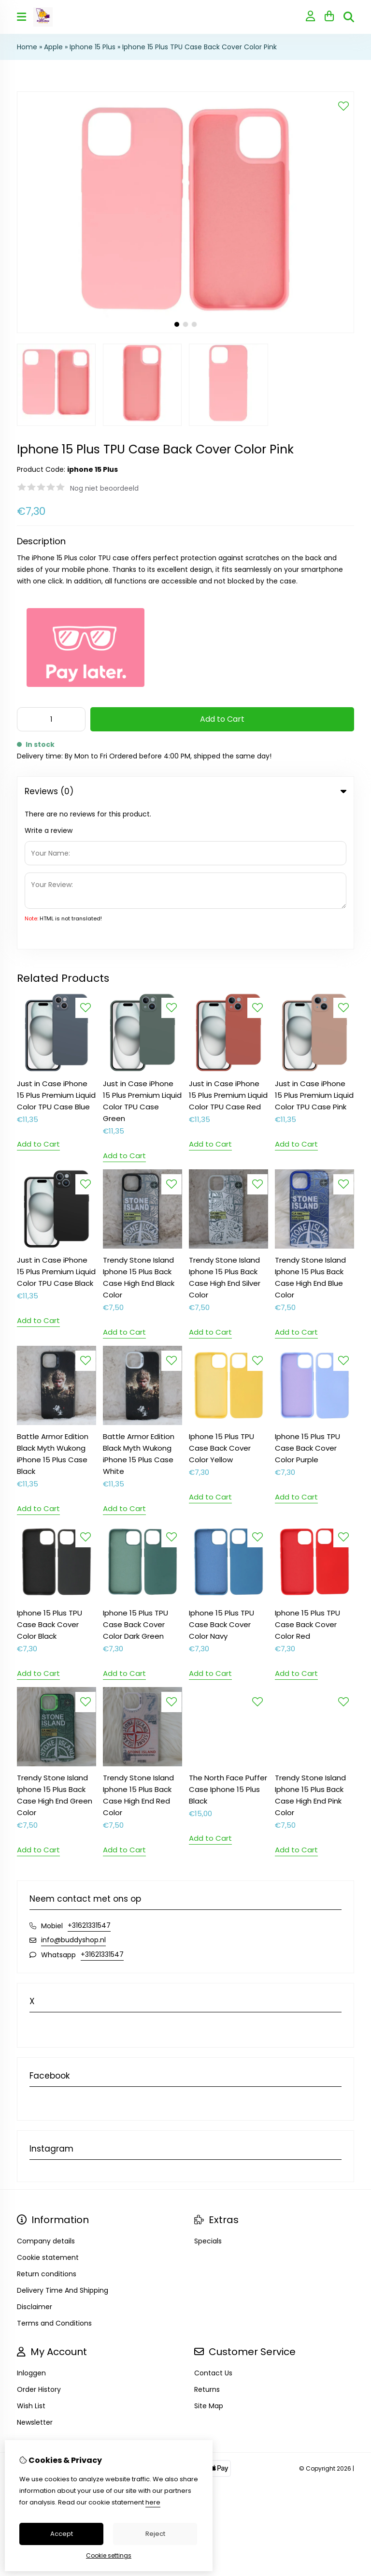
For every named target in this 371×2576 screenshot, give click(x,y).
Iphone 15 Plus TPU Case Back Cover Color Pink (199, 47)
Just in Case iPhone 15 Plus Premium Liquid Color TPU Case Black (56, 1128)
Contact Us (213, 2230)
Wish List (31, 2263)
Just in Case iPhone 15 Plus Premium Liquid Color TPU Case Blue (56, 952)
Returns (207, 2246)
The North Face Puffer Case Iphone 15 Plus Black (228, 1646)
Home (27, 47)
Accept (61, 2533)
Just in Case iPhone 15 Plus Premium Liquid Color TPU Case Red (228, 952)
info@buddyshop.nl (73, 1797)
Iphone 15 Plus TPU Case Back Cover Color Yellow (221, 1305)
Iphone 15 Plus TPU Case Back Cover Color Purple (307, 1305)
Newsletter (35, 2279)
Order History (39, 2246)
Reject (155, 2533)
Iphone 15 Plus (92, 47)
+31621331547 (89, 1782)
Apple (53, 47)
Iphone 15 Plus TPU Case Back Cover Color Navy (221, 1481)
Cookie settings (108, 2555)
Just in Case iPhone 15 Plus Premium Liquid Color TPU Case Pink (314, 952)
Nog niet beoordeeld (104, 488)
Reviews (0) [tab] (185, 791)
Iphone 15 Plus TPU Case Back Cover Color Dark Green (135, 1481)
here (152, 2502)
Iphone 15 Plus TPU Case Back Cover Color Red (307, 1481)
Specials (208, 2098)
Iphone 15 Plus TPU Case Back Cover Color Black (49, 1481)
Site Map (208, 2263)
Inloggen (31, 2230)
